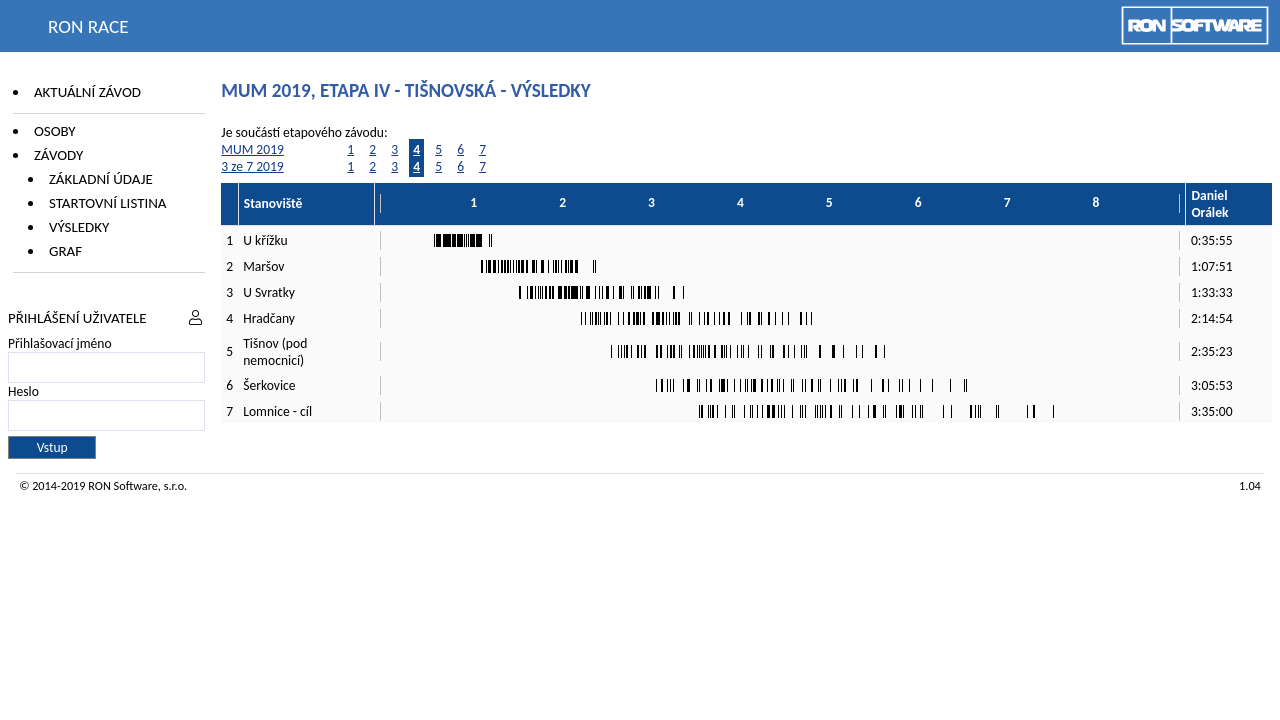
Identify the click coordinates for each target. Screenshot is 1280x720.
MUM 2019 (252, 149)
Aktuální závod (87, 92)
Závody (58, 155)
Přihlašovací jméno (60, 343)
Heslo (23, 391)
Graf (65, 251)
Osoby (55, 131)
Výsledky (79, 227)
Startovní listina (108, 203)
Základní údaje (101, 179)
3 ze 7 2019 (252, 166)
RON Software (123, 485)
